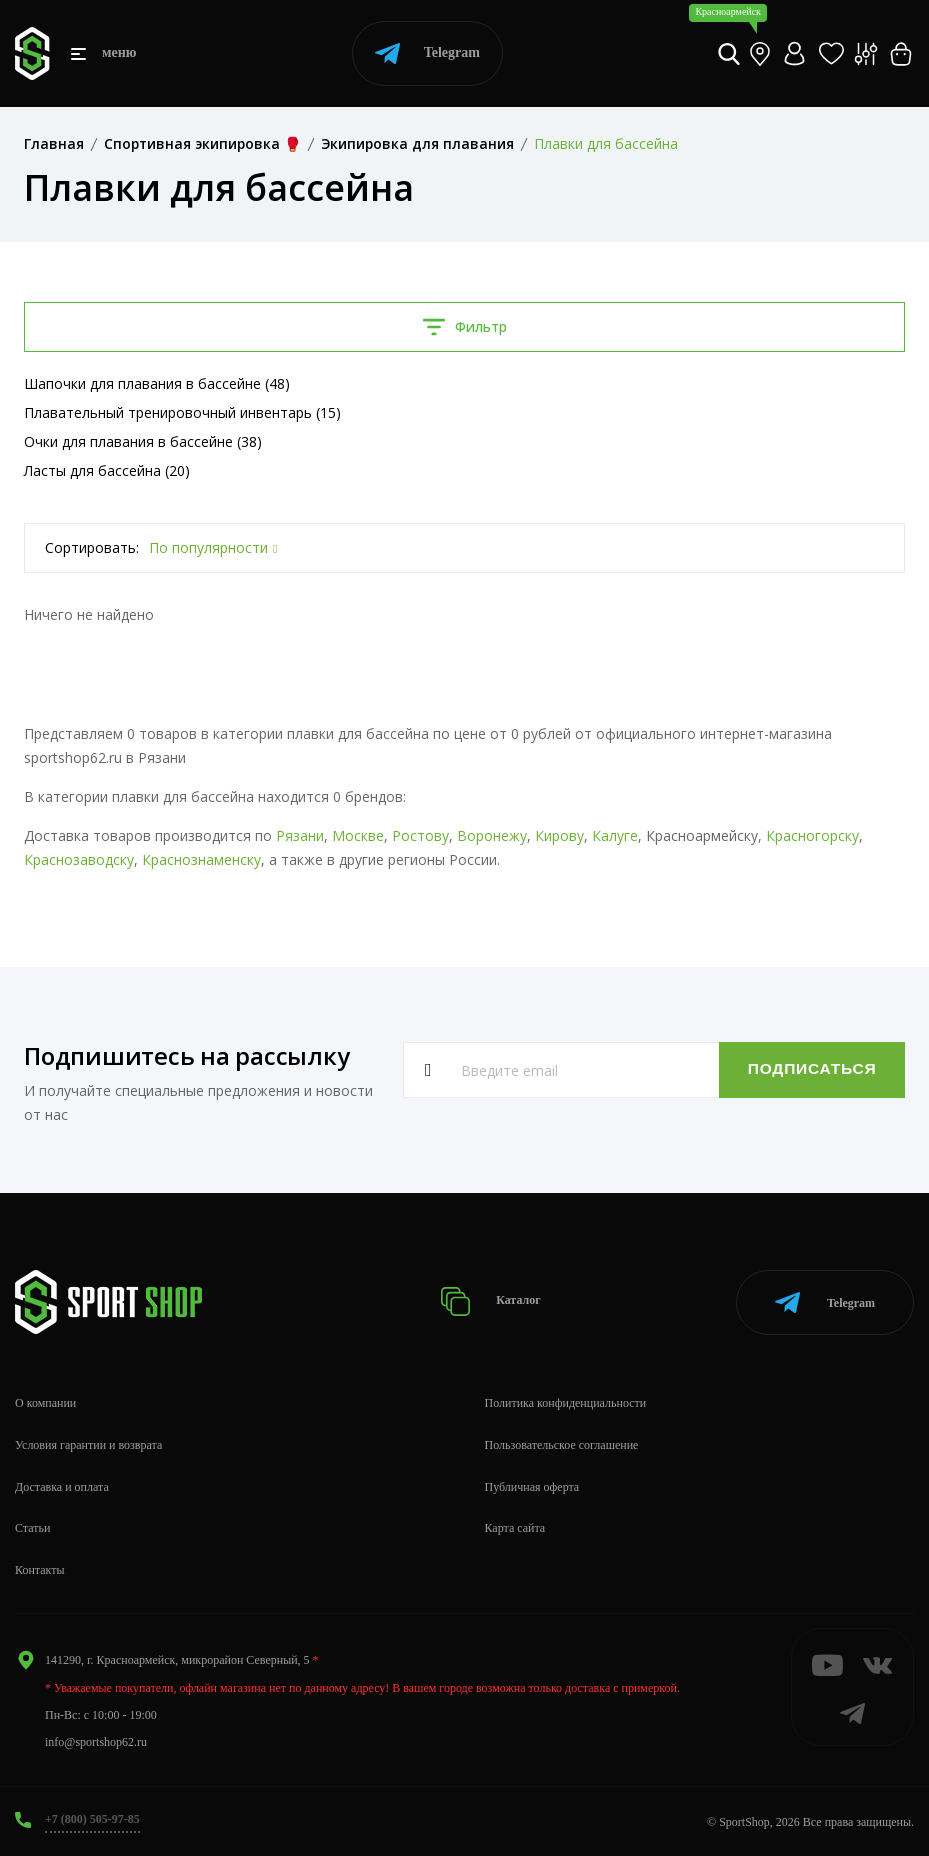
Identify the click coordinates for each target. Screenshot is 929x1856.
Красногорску (812, 835)
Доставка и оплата (62, 1485)
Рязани (300, 835)
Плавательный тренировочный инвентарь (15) (182, 412)
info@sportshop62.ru (96, 1740)
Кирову (559, 835)
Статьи (32, 1527)
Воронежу (492, 835)
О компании (45, 1401)
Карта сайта (515, 1527)
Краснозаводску (79, 859)
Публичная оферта (532, 1485)
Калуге (615, 835)
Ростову (420, 835)
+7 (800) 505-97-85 (92, 1817)
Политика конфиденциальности (566, 1401)
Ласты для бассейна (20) (107, 470)
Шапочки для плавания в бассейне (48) (157, 383)
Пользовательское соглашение (562, 1443)
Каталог (491, 1300)
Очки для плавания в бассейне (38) (143, 441)
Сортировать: (92, 547)
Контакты (40, 1568)
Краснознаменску (201, 859)
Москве (358, 835)
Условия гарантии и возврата (88, 1443)
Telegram (427, 53)
